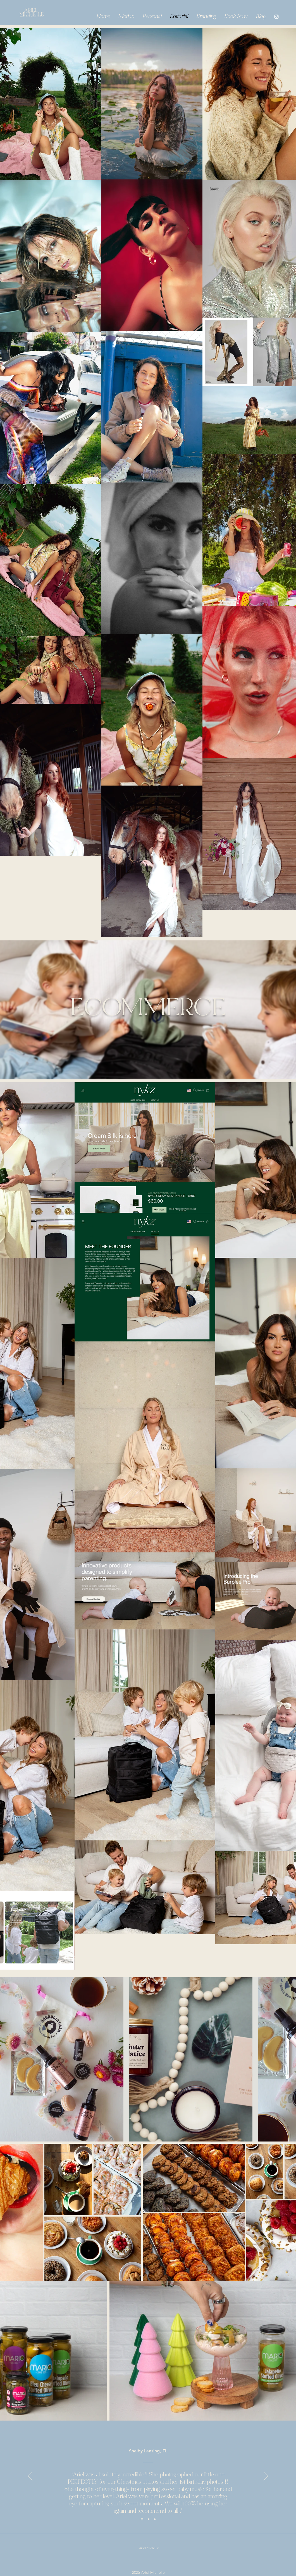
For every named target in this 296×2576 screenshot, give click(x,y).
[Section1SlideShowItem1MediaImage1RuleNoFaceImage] (142, 2519)
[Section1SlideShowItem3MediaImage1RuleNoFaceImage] (155, 2519)
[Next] (266, 2476)
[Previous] (30, 2476)
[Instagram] (276, 17)
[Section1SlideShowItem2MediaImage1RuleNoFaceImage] (148, 2519)
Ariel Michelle (149, 2548)
